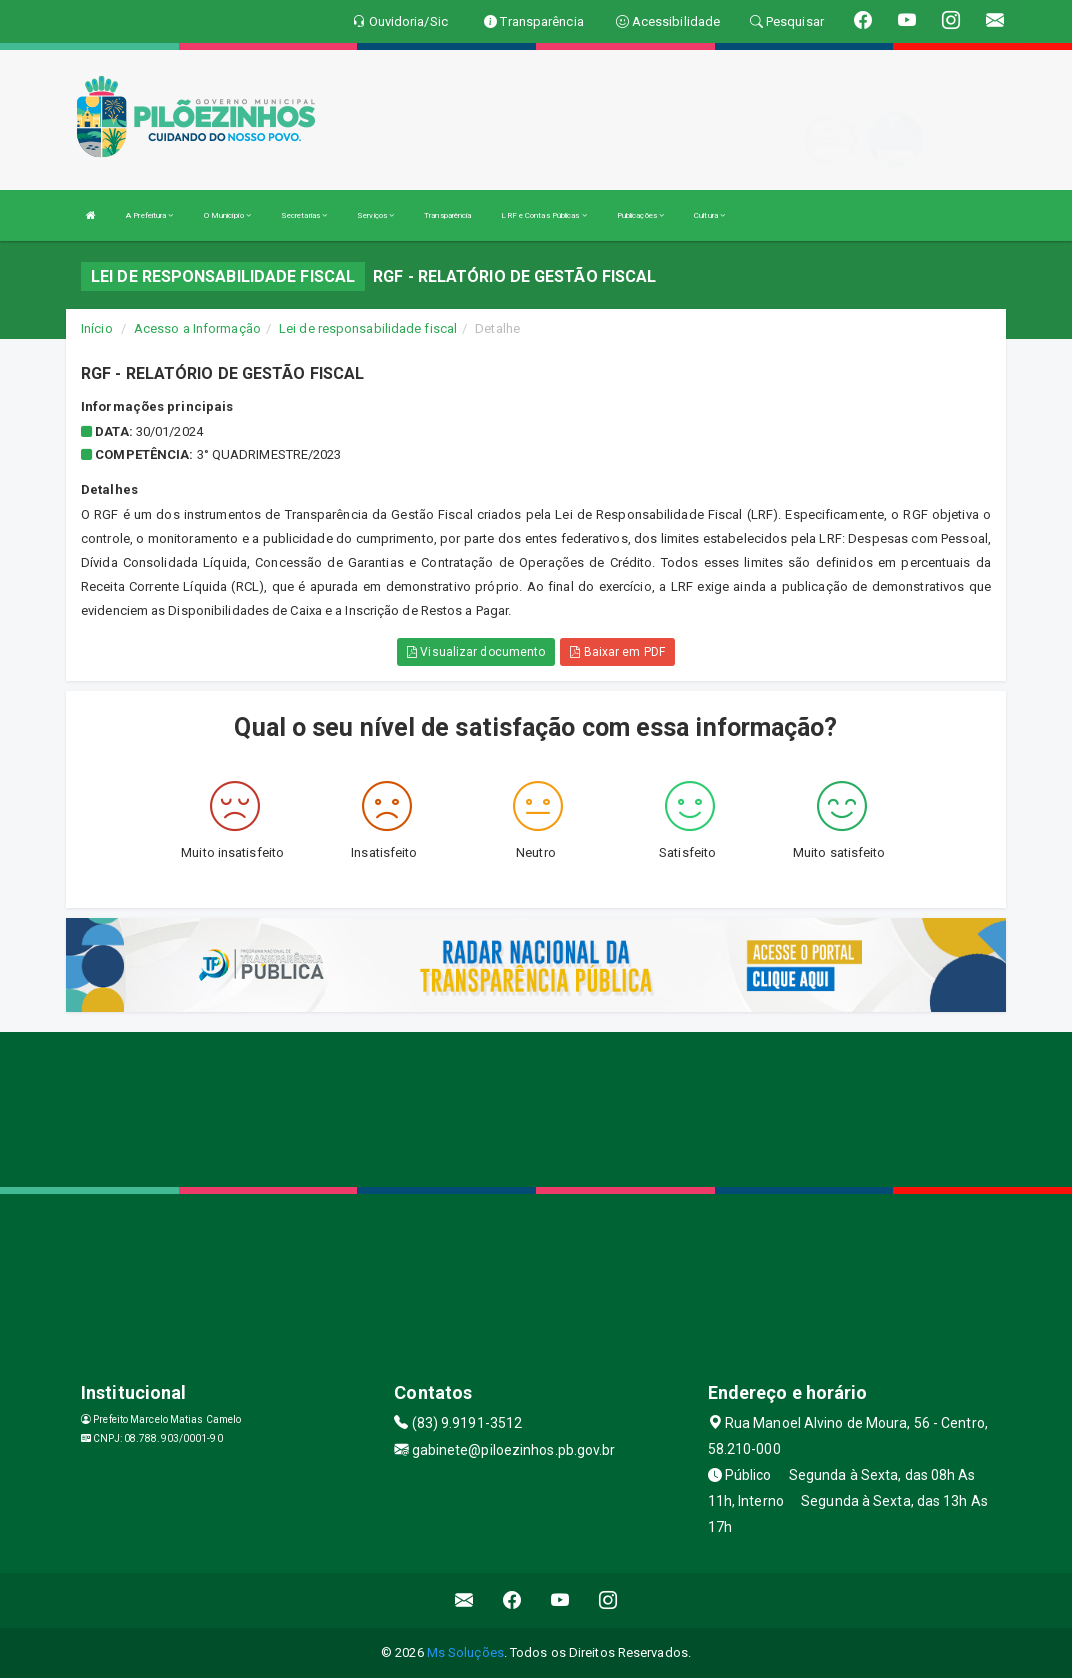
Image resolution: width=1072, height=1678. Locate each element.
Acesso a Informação (197, 328)
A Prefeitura (149, 215)
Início (97, 328)
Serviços (375, 215)
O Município (227, 215)
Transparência (447, 215)
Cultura (709, 215)
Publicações (640, 215)
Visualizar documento (476, 652)
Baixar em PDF (617, 652)
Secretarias (304, 215)
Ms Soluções (465, 1652)
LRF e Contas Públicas (543, 215)
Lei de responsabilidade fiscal (368, 328)
